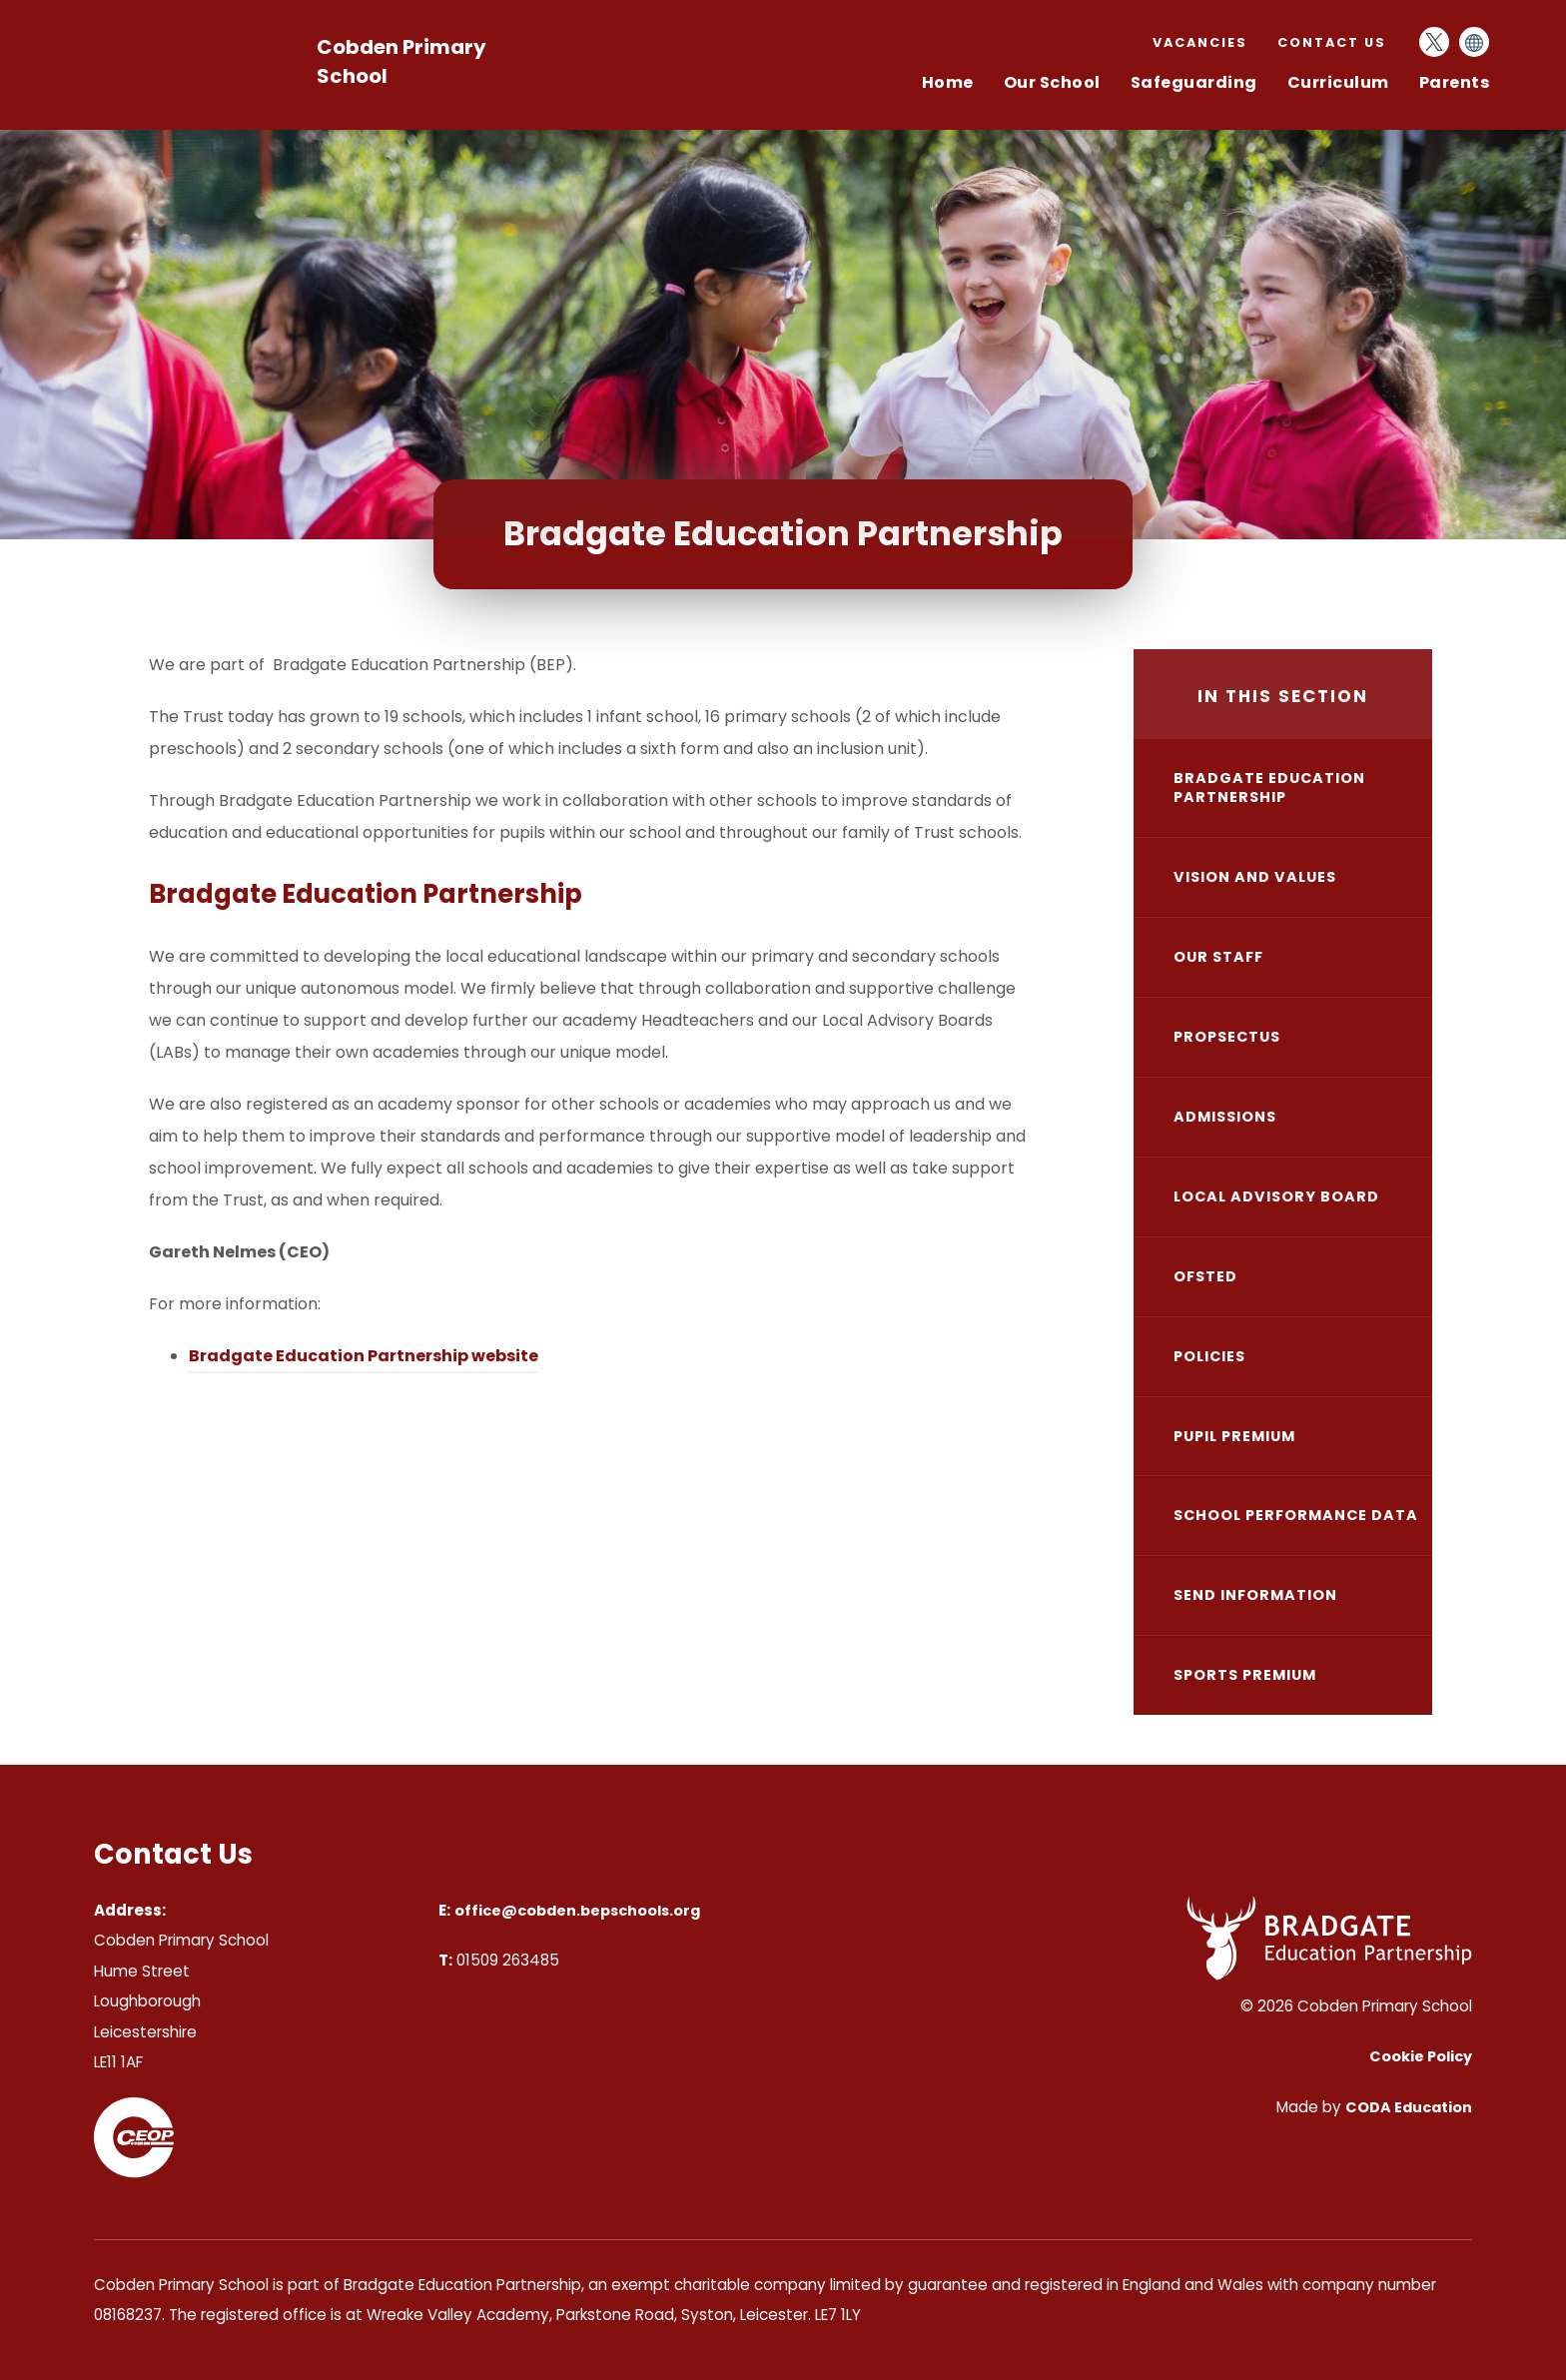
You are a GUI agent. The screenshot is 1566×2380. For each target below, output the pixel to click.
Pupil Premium (1234, 1436)
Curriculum (1338, 82)
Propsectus (1227, 1037)
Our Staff (1218, 957)
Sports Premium (1245, 1675)
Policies (1209, 1356)
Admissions (1225, 1117)
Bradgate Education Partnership (1269, 787)
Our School (1052, 82)
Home (948, 82)
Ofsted (1205, 1276)
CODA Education (1408, 2107)
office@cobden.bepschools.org (577, 1911)
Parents (1454, 82)
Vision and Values (1255, 877)
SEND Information (1255, 1595)
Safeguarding (1194, 82)
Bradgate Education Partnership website (363, 1355)
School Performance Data (1296, 1515)
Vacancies (1200, 42)
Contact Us (1331, 42)
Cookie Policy (1420, 2056)
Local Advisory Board (1276, 1196)
